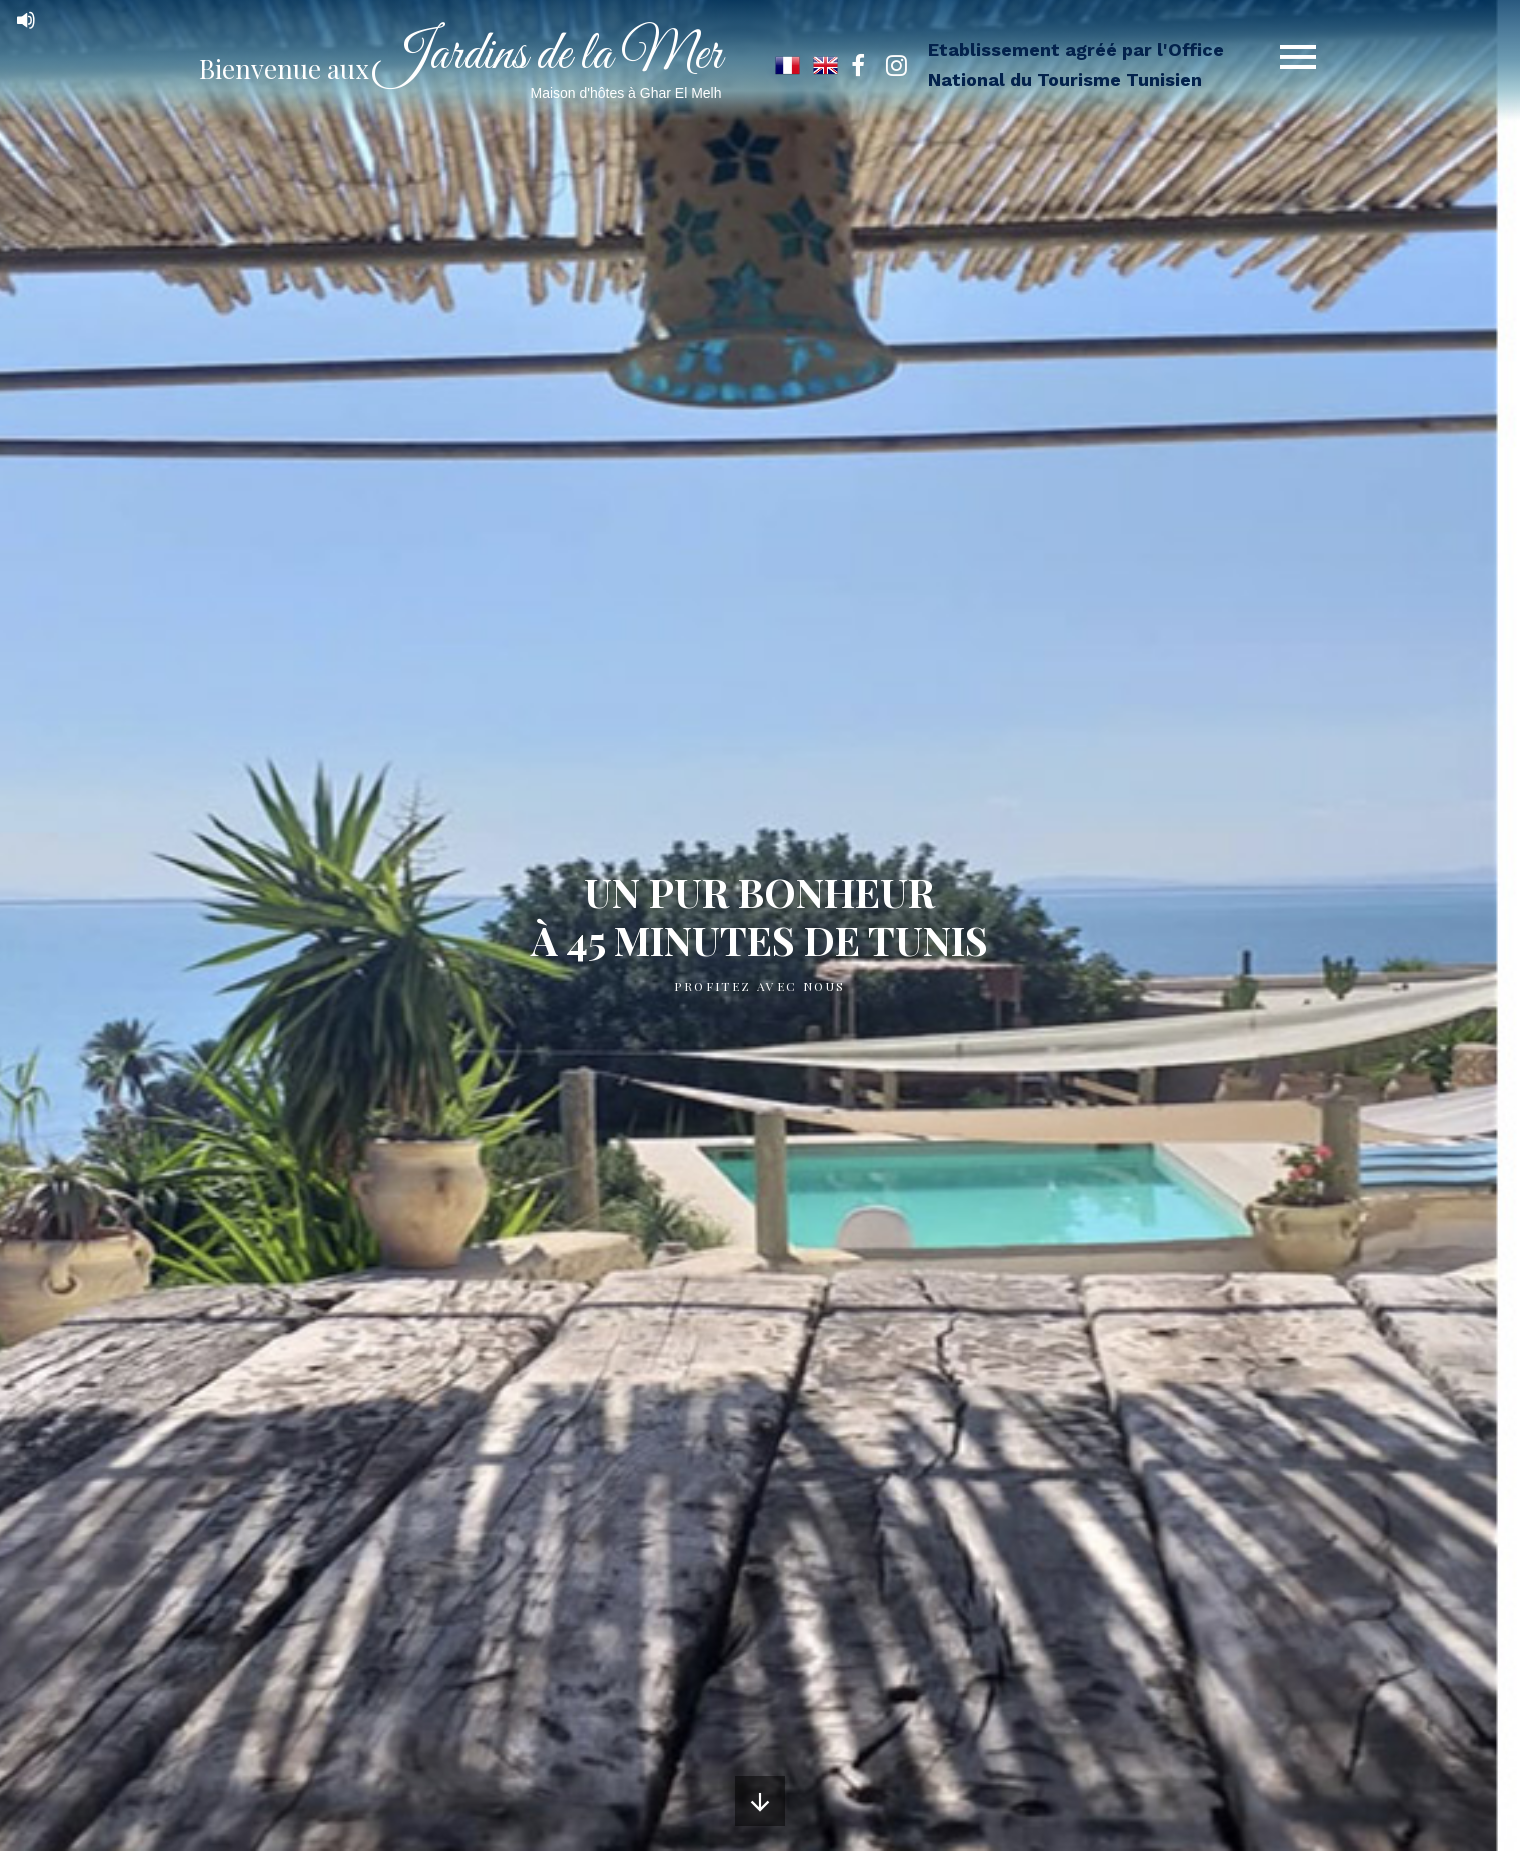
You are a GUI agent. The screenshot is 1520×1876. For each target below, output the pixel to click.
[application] (200, 20)
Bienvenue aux (460, 68)
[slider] (70, 18)
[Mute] (26, 20)
